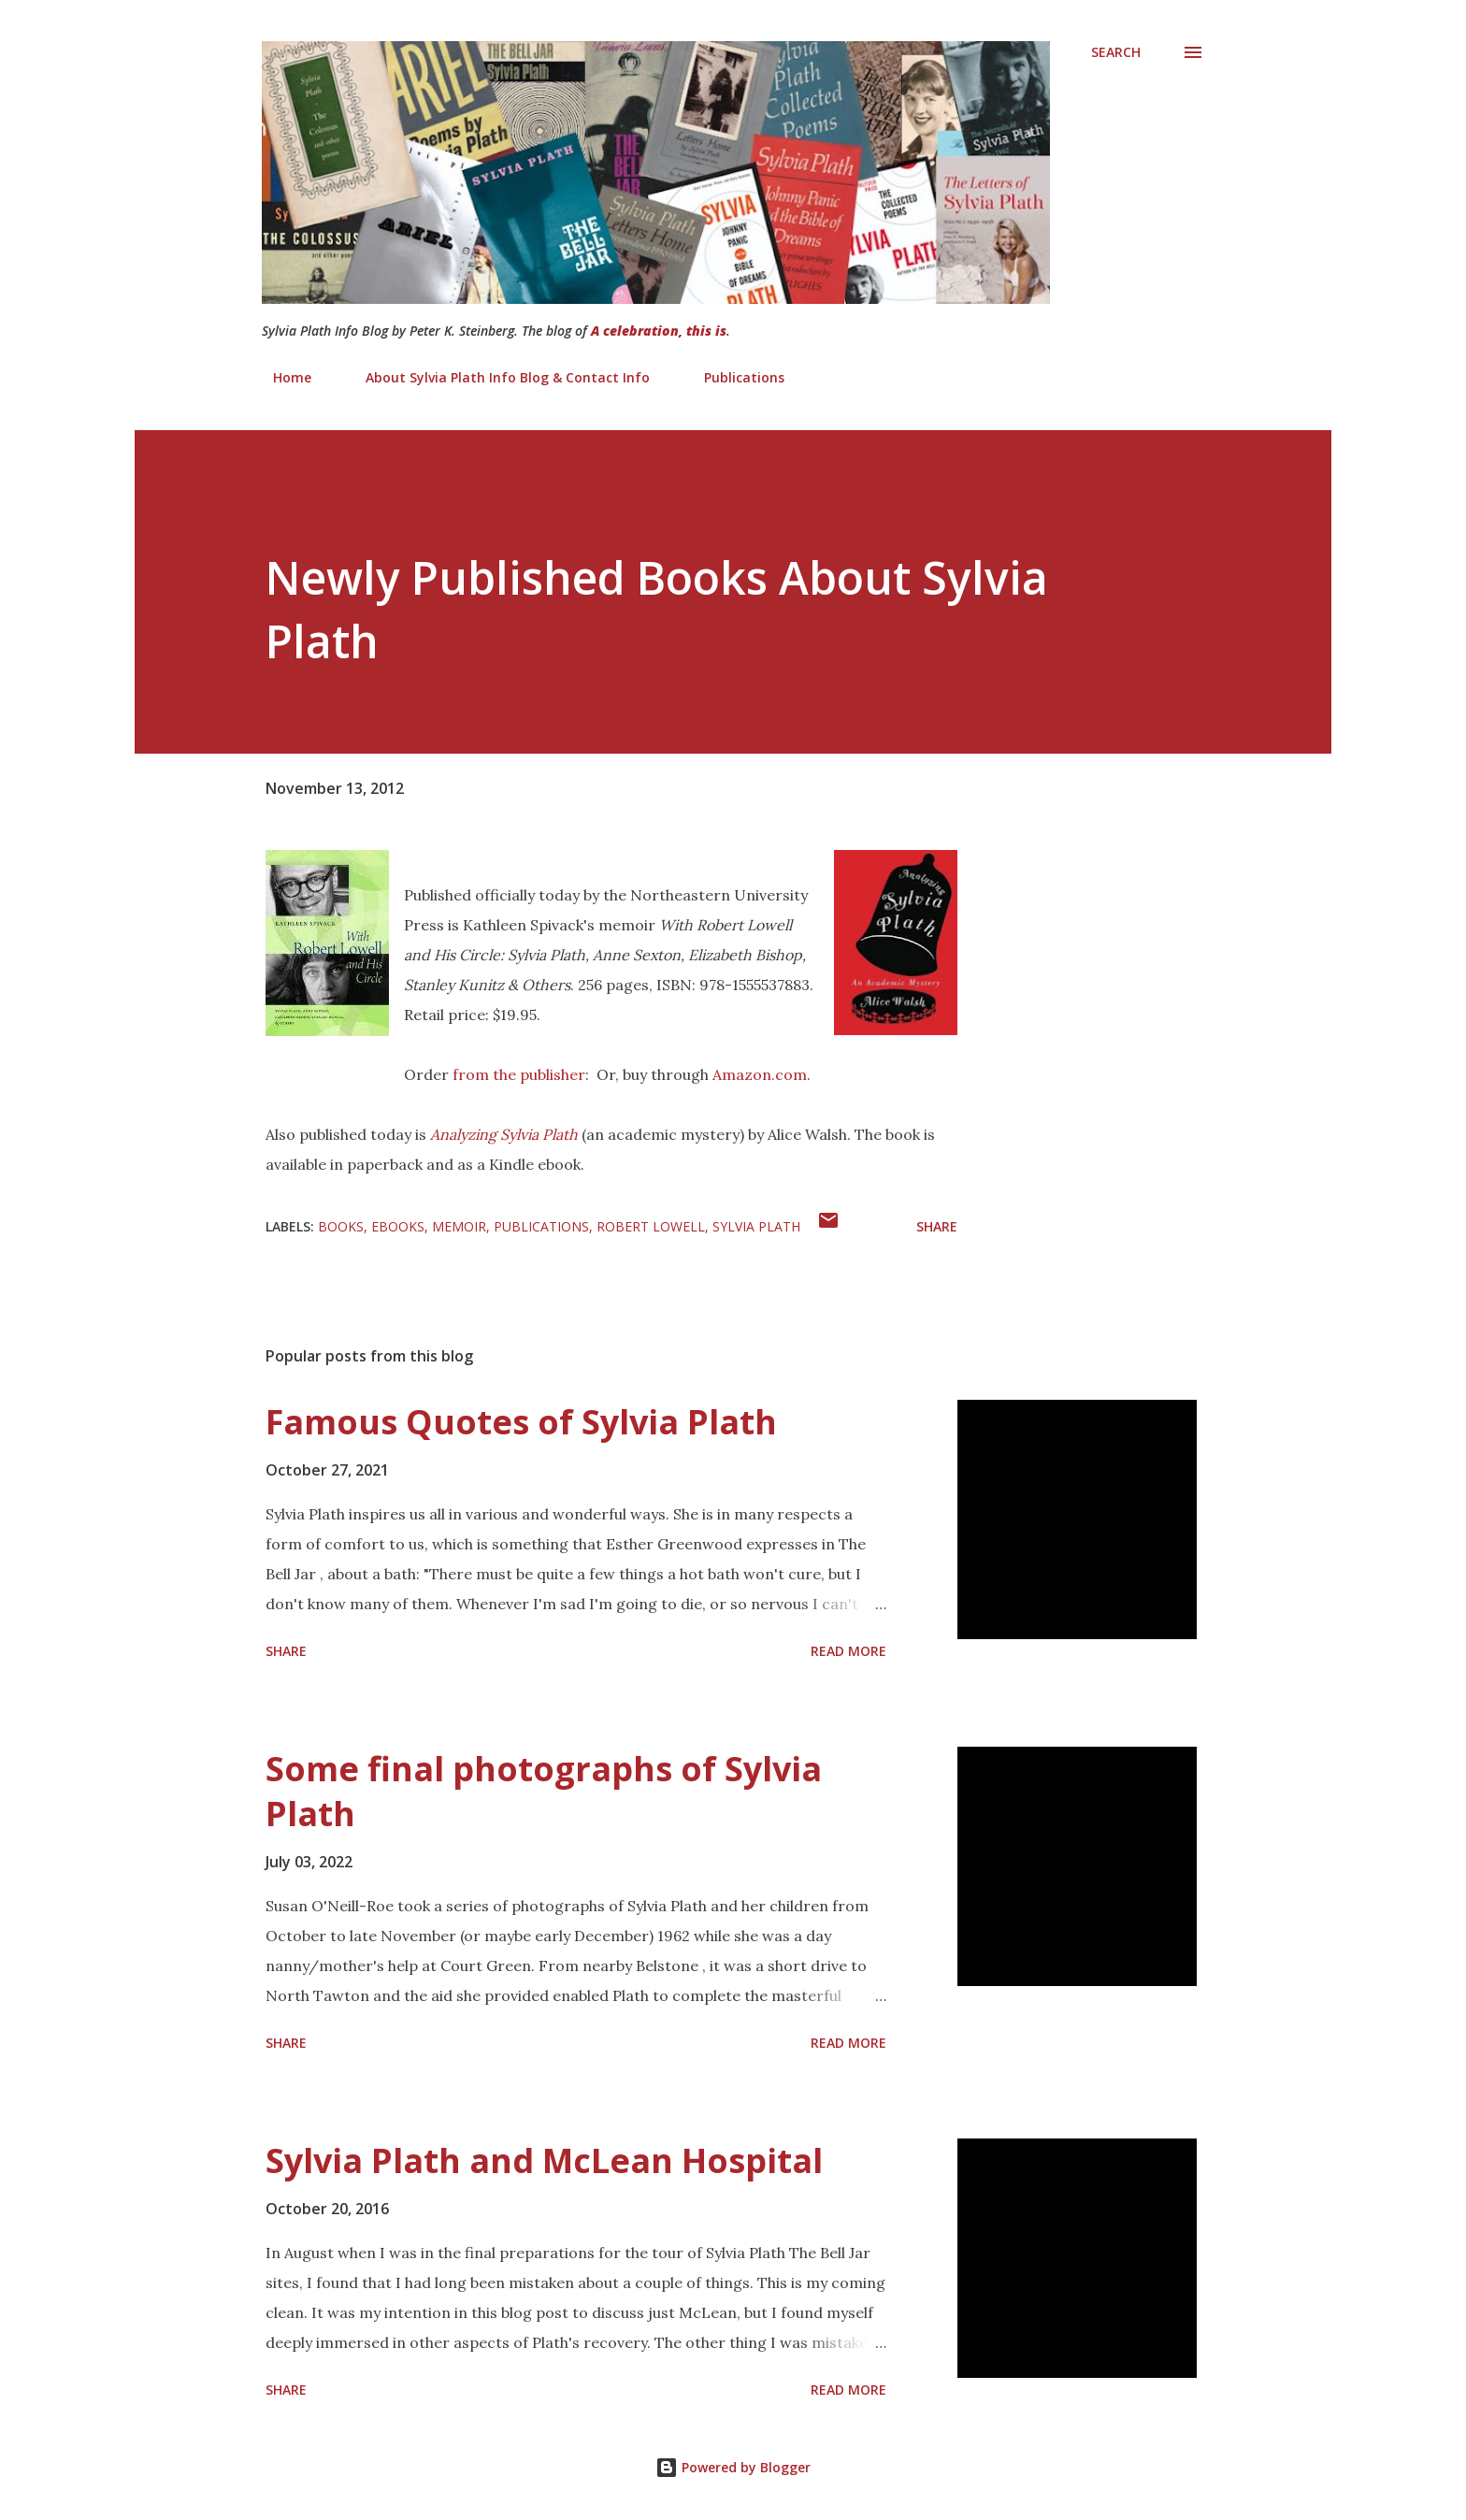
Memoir (459, 1226)
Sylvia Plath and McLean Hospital (544, 2160)
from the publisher (519, 1074)
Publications (733, 377)
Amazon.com (759, 1074)
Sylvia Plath (756, 1226)
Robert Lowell (650, 1226)
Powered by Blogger (733, 2467)
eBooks (397, 1226)
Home (281, 377)
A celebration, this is (658, 330)
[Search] (1116, 52)
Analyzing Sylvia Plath (504, 1134)
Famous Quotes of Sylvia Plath (521, 1422)
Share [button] (936, 1226)
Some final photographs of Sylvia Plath (544, 1791)
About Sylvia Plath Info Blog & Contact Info (496, 377)
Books (341, 1226)
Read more (848, 1651)
